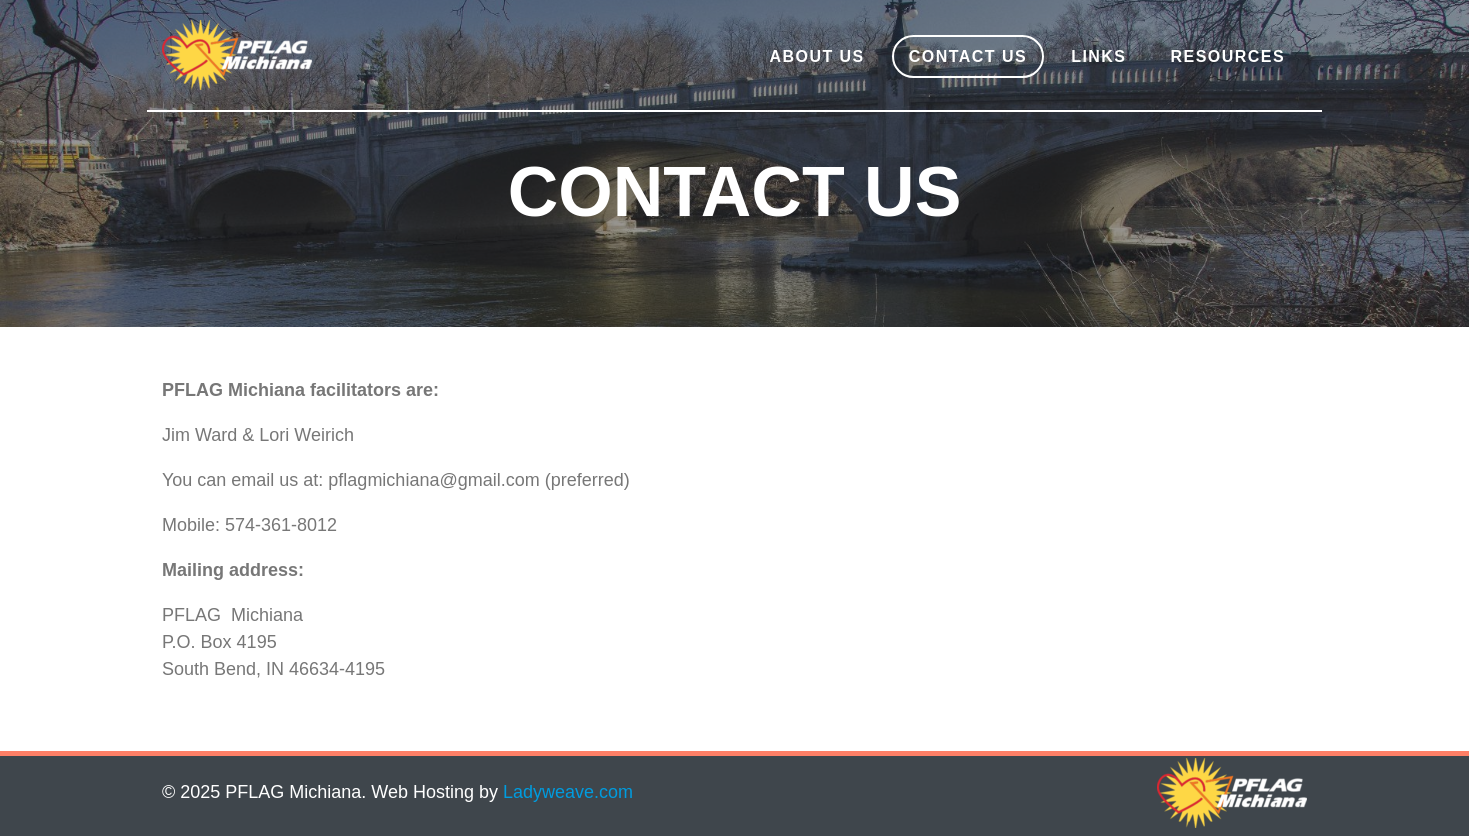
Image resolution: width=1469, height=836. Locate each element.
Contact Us (968, 56)
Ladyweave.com (568, 792)
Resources (1228, 56)
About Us (816, 56)
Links (1098, 56)
